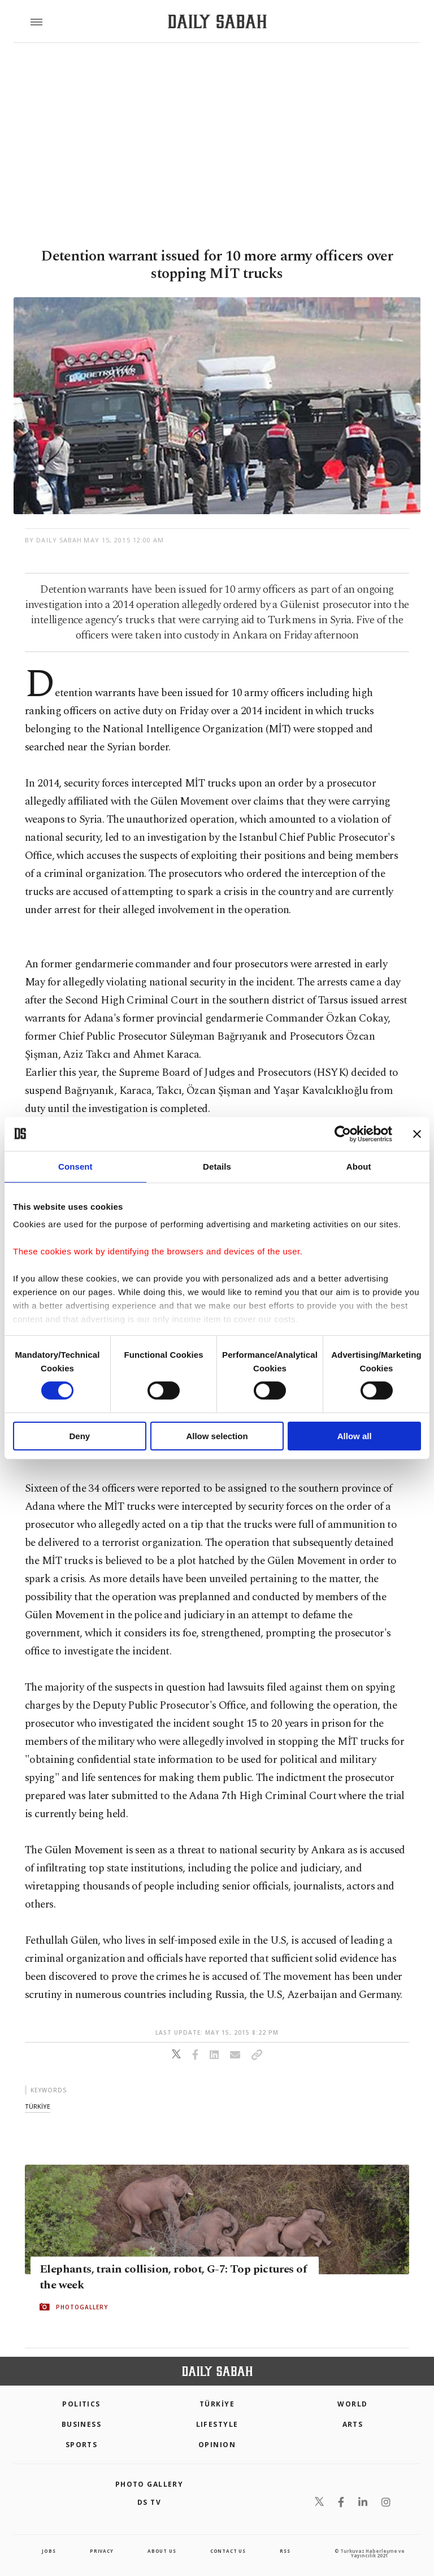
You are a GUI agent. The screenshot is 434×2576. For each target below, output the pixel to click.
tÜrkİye (37, 2106)
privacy (102, 2551)
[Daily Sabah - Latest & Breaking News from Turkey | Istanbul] (217, 22)
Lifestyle (217, 2424)
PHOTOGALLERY (82, 2307)
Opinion (217, 2444)
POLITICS (81, 2404)
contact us (228, 2551)
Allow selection (217, 1436)
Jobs (48, 2551)
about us (161, 2551)
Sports (82, 2444)
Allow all (354, 1436)
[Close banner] (417, 1133)
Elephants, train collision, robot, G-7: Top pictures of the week (173, 2277)
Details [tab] (217, 1166)
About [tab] (358, 1166)
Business (82, 2424)
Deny (79, 1436)
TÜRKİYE (217, 2404)
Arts (352, 2424)
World (352, 2404)
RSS (285, 2551)
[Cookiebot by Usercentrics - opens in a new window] (342, 1133)
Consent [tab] (75, 1166)
